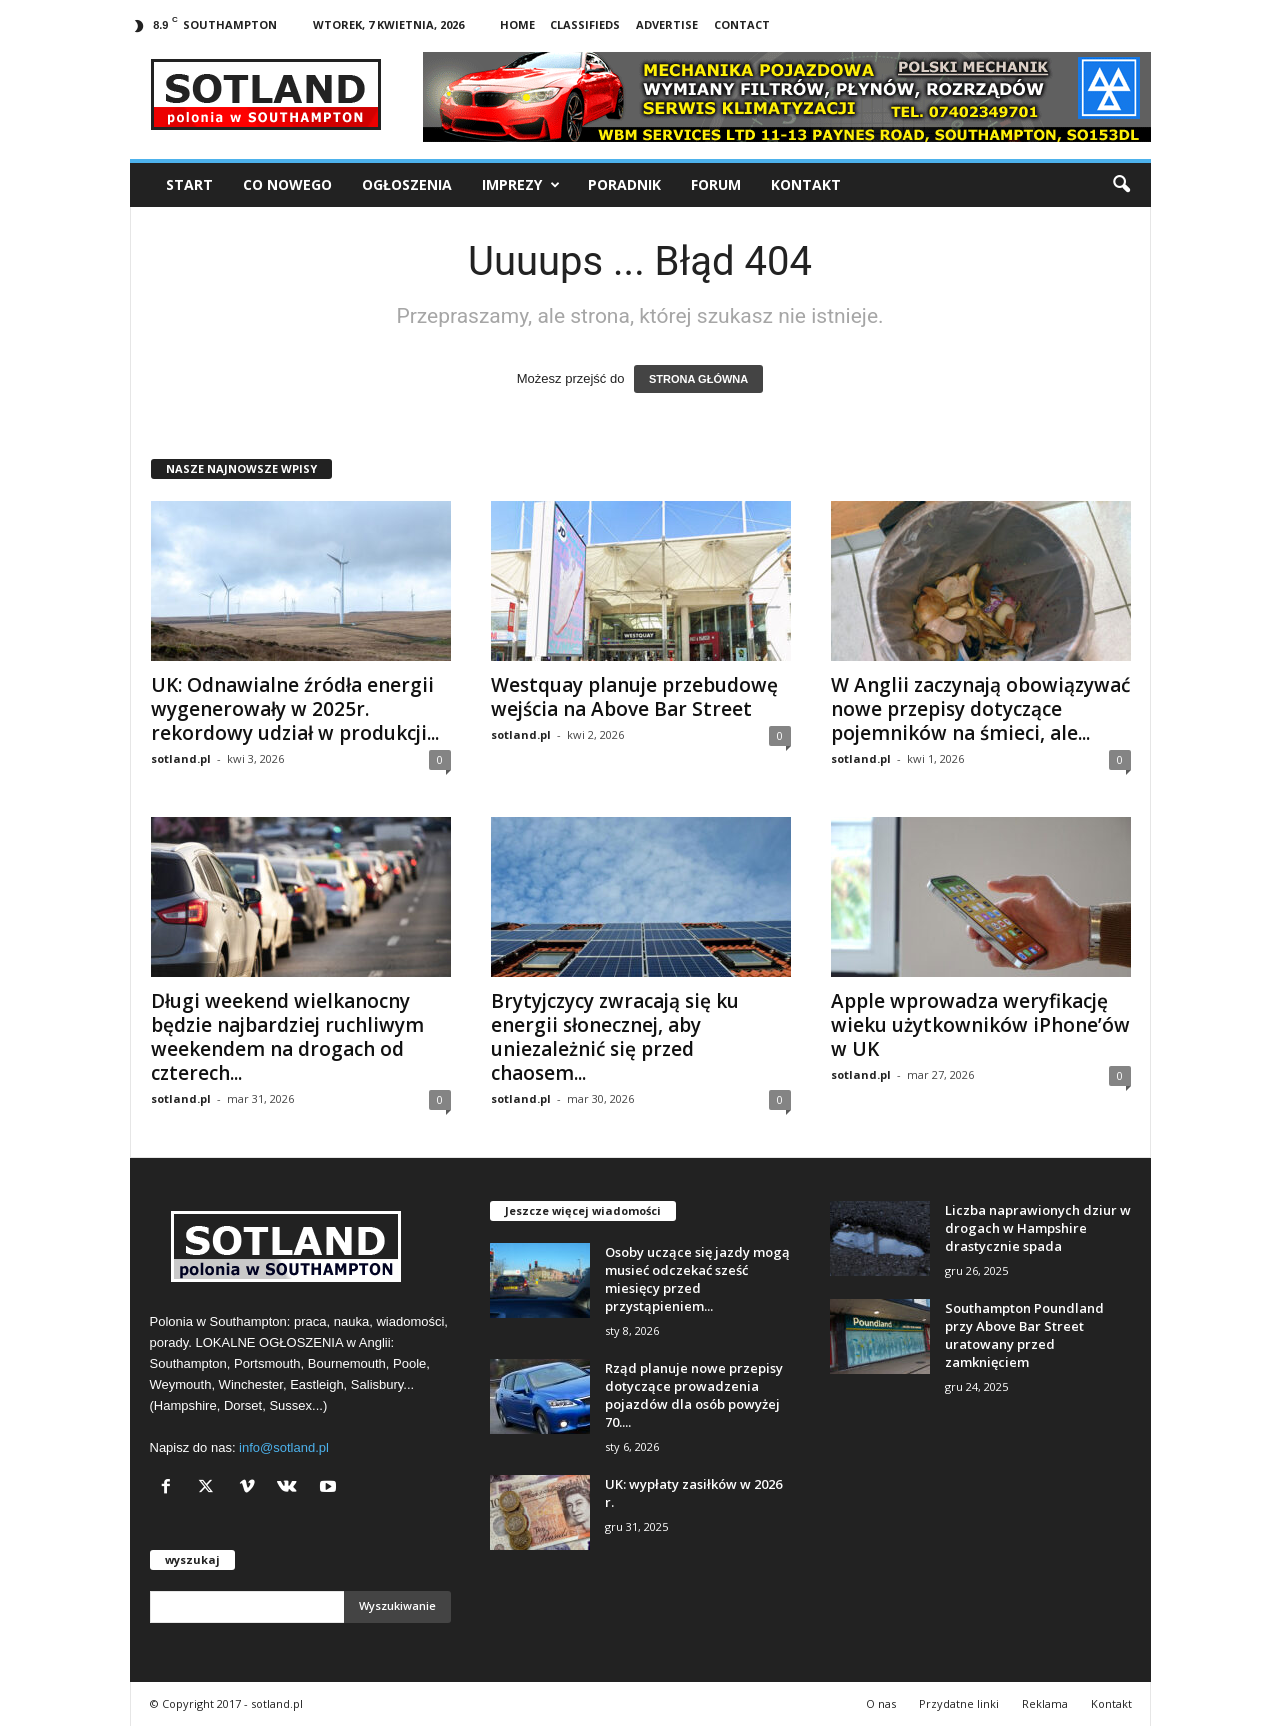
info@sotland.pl (284, 1447)
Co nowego (287, 184)
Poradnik (624, 184)
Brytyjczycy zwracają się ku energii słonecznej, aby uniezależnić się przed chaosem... (615, 1037)
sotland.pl (181, 758)
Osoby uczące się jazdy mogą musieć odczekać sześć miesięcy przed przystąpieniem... (697, 1279)
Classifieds (585, 24)
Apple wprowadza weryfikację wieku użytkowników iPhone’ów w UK (980, 1025)
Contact (742, 24)
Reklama (1045, 1703)
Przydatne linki (959, 1703)
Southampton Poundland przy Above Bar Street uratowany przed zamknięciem (1024, 1335)
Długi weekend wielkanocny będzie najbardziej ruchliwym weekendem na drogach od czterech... (287, 1037)
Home (517, 24)
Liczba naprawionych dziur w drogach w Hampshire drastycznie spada (1038, 1228)
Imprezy (521, 185)
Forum (716, 184)
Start (189, 184)
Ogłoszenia (407, 184)
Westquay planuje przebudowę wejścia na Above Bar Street (634, 697)
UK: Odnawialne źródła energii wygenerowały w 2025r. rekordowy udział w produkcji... (295, 709)
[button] (1121, 185)
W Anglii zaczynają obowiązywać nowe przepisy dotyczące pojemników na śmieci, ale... (980, 709)
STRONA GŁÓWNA (698, 379)
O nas (881, 1703)
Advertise (667, 24)
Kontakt (806, 184)
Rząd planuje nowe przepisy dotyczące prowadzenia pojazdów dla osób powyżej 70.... (694, 1395)
